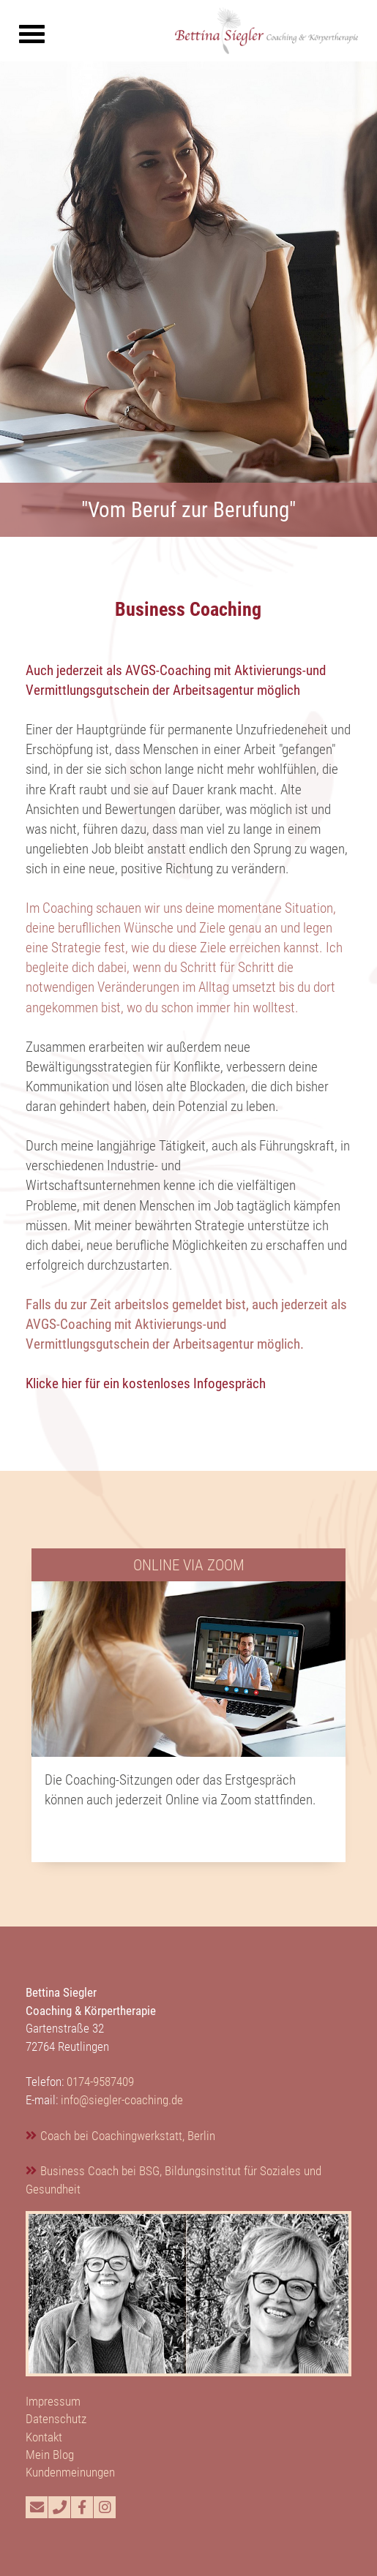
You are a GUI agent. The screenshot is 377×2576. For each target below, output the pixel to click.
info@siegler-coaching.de (122, 2100)
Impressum (53, 2401)
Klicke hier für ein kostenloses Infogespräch (146, 1383)
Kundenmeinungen (70, 2472)
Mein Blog (50, 2454)
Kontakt (44, 2437)
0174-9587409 (100, 2081)
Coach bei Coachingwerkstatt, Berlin (127, 2135)
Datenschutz (56, 2418)
